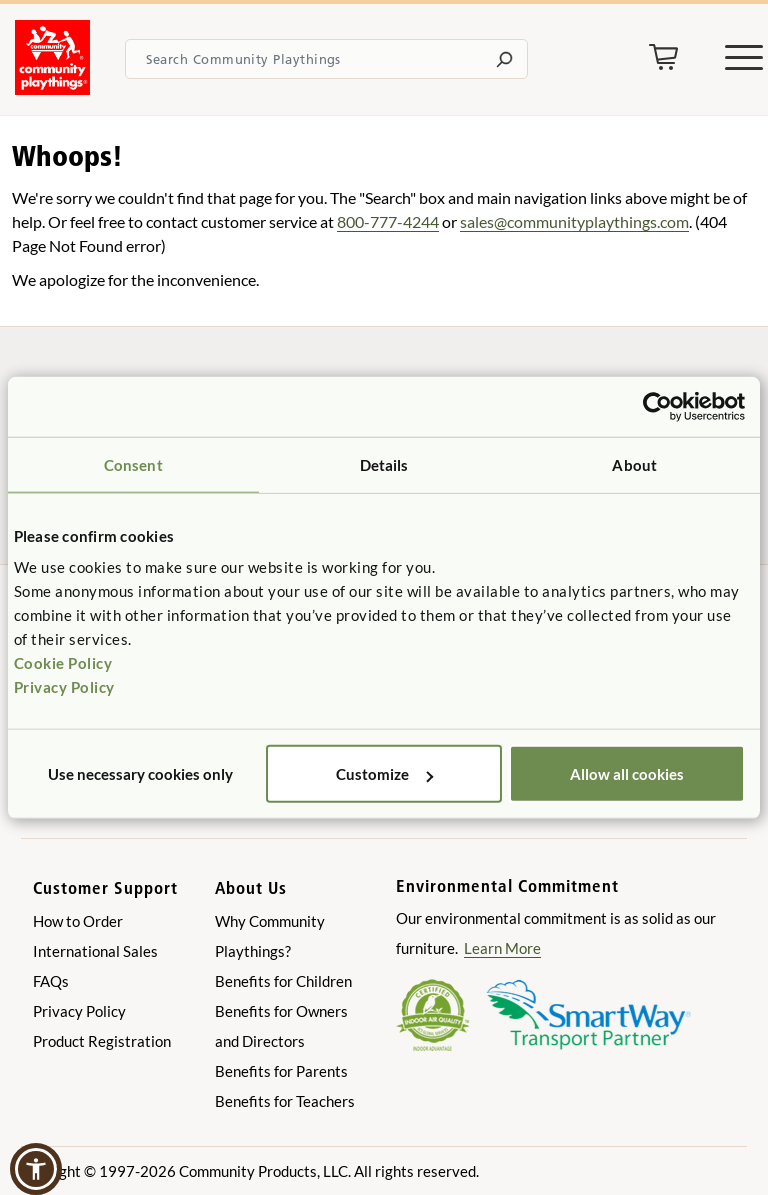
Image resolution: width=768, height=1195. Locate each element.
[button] (36, 1169)
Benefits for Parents (281, 1071)
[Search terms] (326, 59)
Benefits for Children (283, 981)
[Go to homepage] (52, 89)
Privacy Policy (64, 687)
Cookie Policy (63, 663)
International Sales (95, 951)
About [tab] (634, 464)
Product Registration (102, 1041)
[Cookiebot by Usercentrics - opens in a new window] (657, 406)
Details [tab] (384, 464)
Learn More (502, 948)
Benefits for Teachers (285, 1101)
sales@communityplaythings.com (574, 221)
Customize (384, 774)
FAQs (51, 981)
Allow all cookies (627, 774)
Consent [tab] (133, 464)
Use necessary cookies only (140, 774)
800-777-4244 (388, 221)
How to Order (78, 921)
